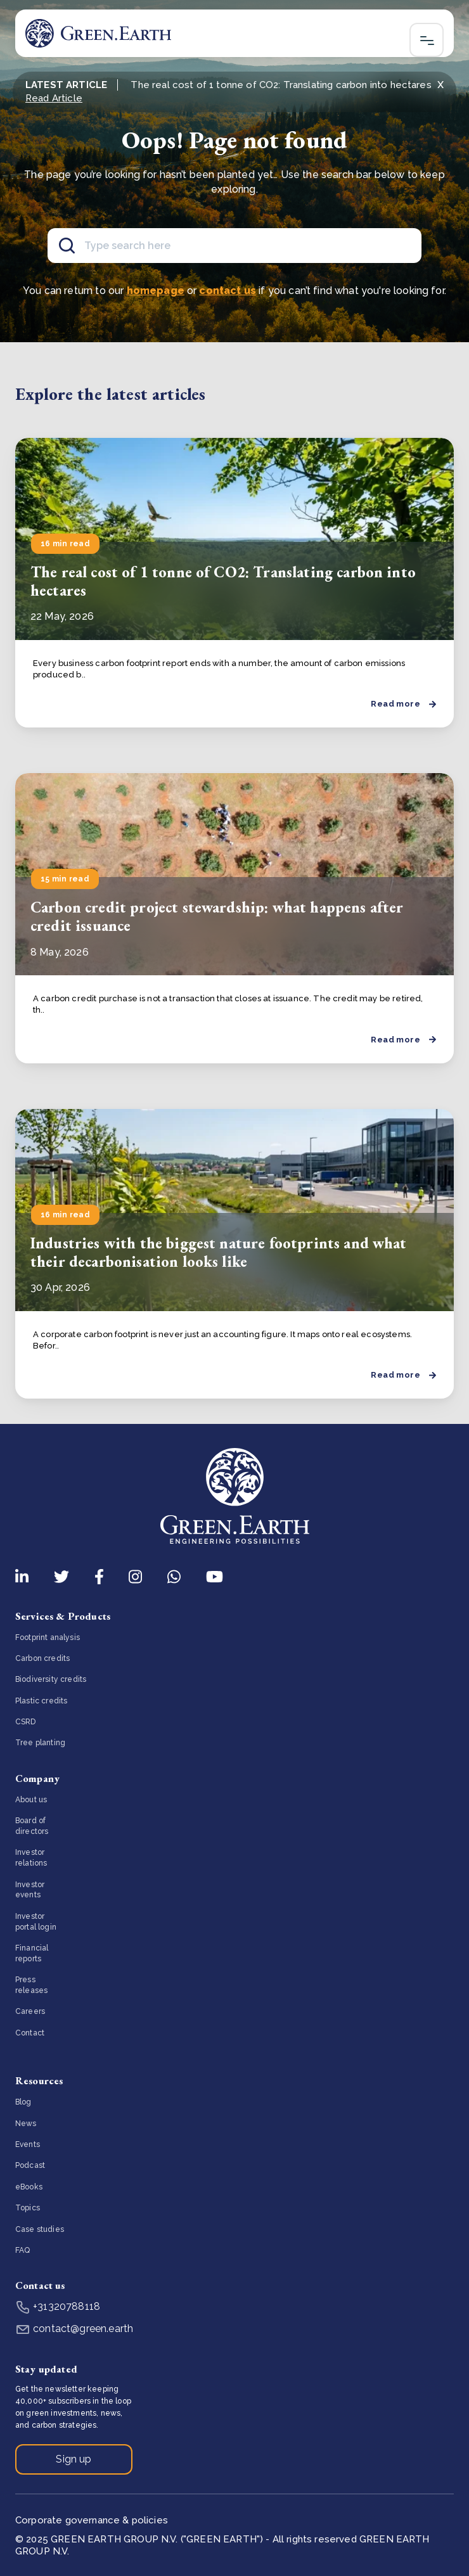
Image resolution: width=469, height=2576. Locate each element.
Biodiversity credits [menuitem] (50, 1679)
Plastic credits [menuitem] (41, 1700)
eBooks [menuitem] (28, 2186)
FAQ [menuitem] (22, 2250)
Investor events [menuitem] (29, 1890)
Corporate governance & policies (91, 2520)
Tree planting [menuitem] (40, 1742)
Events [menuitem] (27, 2144)
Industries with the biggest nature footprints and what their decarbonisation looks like (218, 1252)
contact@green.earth (74, 2329)
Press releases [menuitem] (31, 1985)
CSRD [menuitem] (25, 1721)
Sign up (73, 2459)
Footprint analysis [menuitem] (47, 1637)
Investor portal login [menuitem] (35, 1922)
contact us (227, 291)
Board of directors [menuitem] (31, 1826)
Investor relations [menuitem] (31, 1858)
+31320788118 (57, 2306)
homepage (155, 291)
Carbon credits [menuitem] (42, 1658)
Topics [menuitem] (27, 2207)
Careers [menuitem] (30, 2011)
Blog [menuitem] (23, 2102)
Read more (403, 703)
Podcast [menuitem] (30, 2165)
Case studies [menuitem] (39, 2229)
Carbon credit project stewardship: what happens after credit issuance (216, 916)
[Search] (234, 245)
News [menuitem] (26, 2123)
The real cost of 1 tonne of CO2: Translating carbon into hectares (223, 581)
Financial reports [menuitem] (31, 1953)
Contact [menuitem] (29, 2032)
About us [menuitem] (31, 1799)
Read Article (53, 98)
